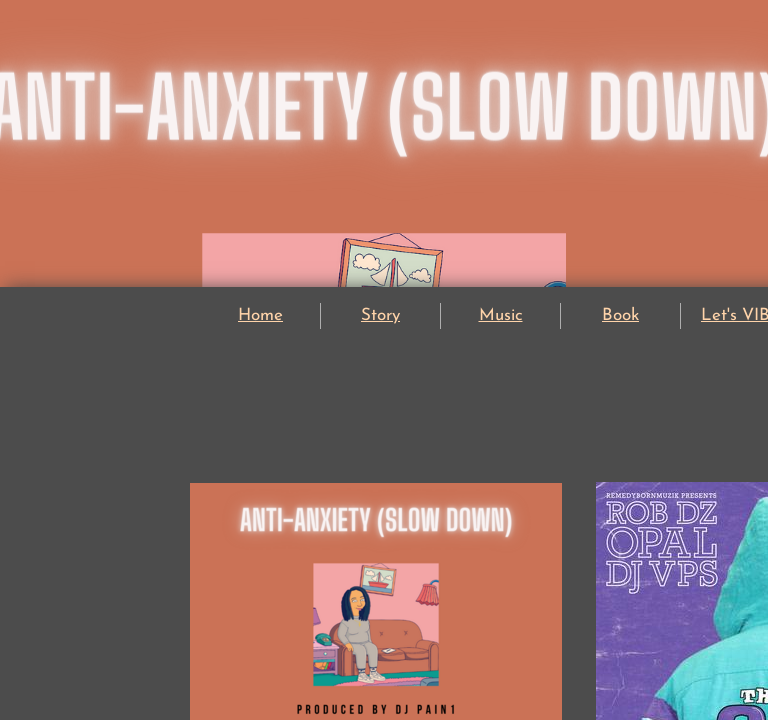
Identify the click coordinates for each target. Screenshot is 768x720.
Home (260, 315)
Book (620, 315)
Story (380, 315)
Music (501, 315)
